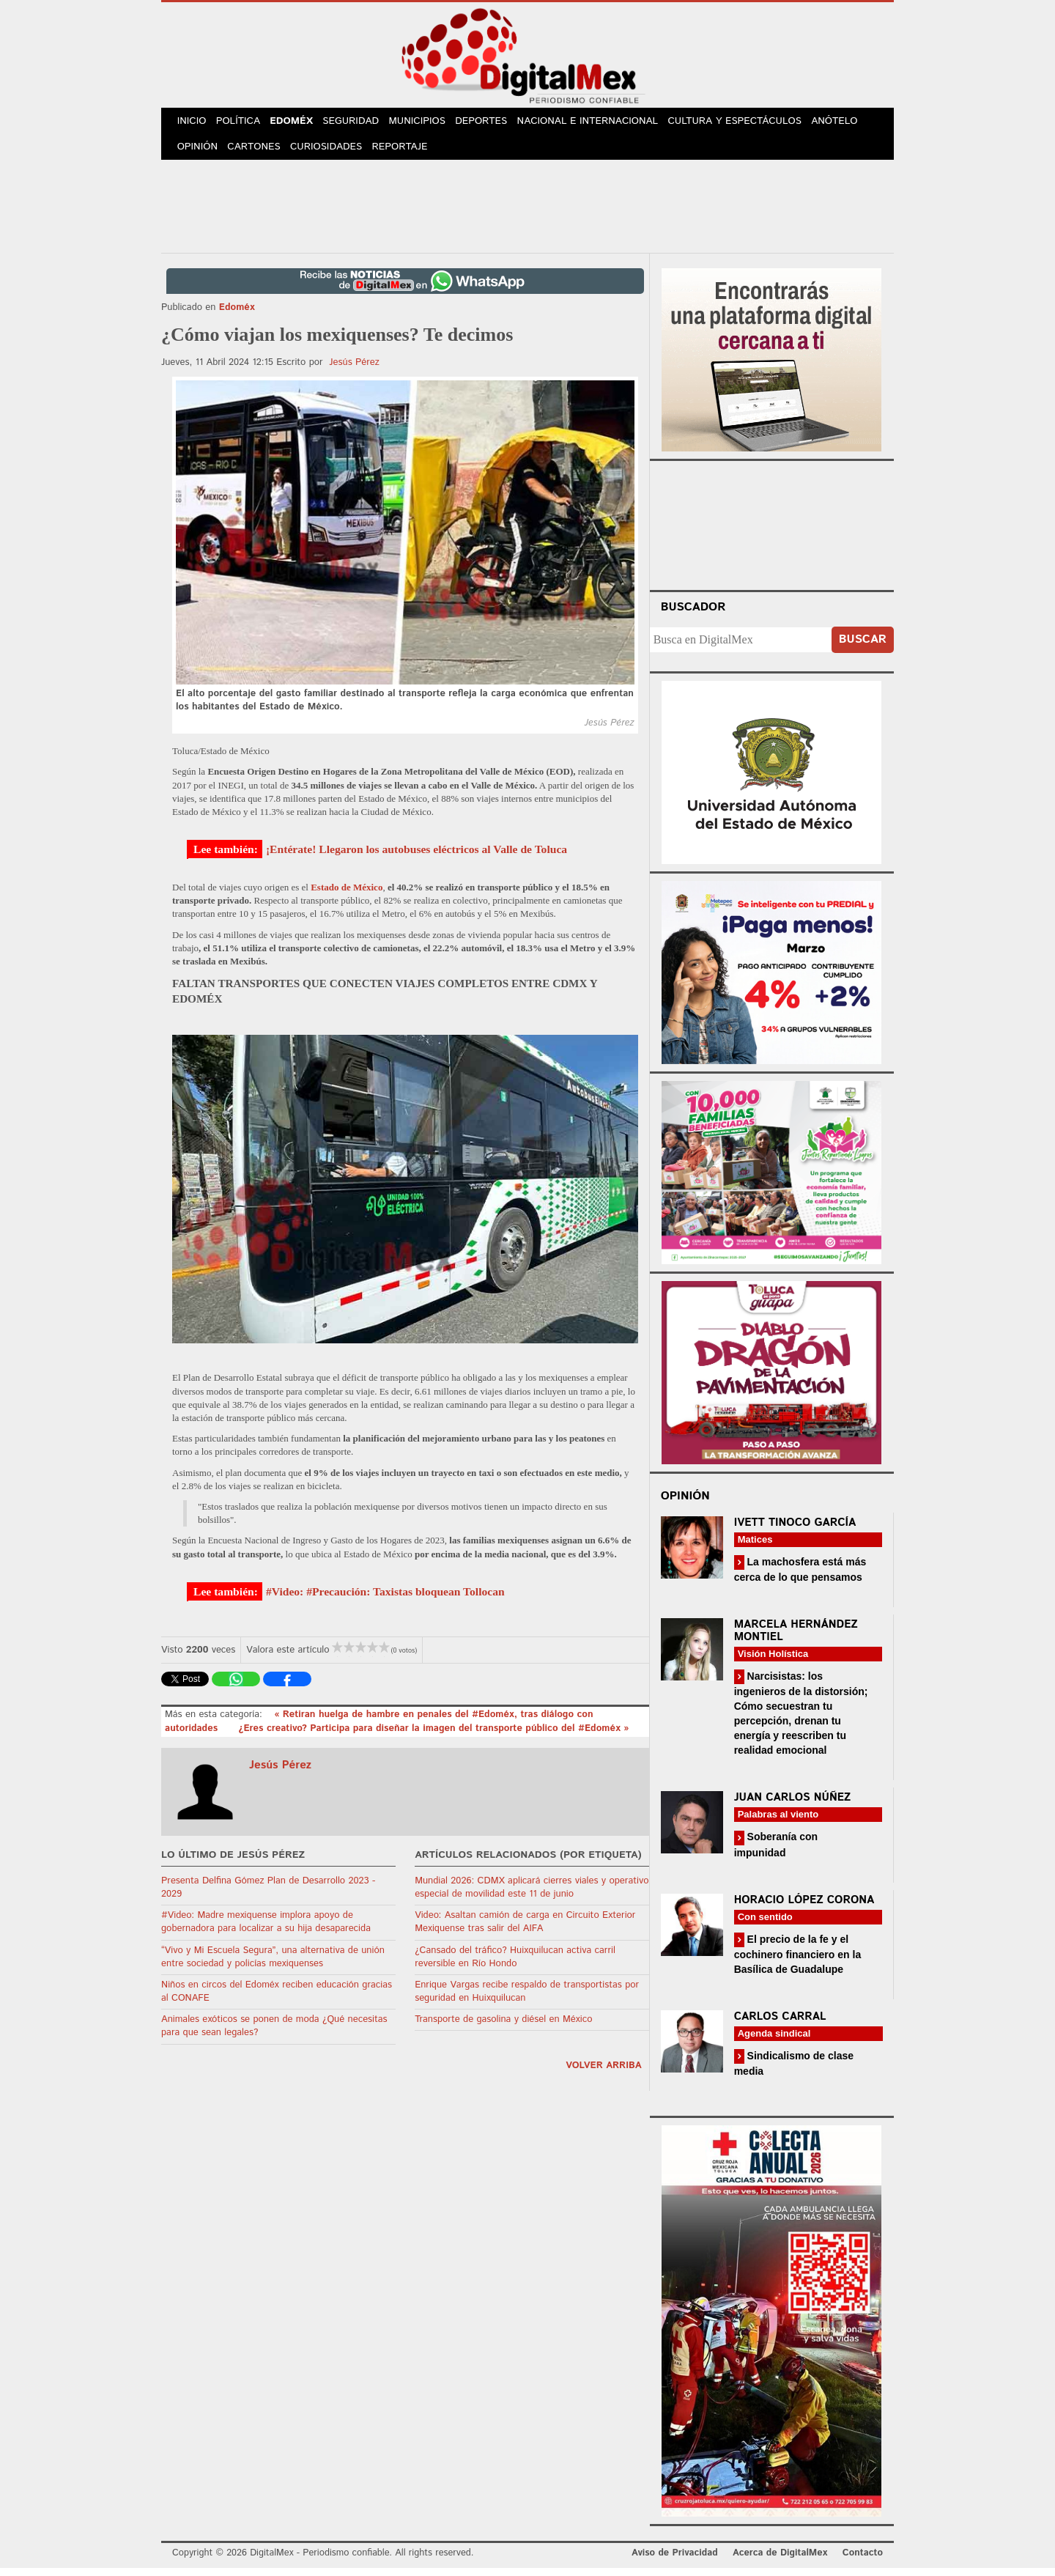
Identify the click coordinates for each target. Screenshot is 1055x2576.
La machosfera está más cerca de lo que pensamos (800, 1576)
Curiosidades (332, 153)
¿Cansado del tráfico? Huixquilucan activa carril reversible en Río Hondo (515, 1964)
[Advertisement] (527, 212)
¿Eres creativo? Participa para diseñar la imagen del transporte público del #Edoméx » (433, 1736)
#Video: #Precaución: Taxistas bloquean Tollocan (385, 1599)
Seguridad (361, 123)
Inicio (193, 123)
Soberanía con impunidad (776, 1852)
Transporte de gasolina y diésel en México (503, 2027)
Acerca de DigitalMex (780, 2560)
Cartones (258, 153)
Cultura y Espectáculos (748, 123)
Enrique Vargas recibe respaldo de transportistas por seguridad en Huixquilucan (527, 1999)
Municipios (429, 123)
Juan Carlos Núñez (792, 1805)
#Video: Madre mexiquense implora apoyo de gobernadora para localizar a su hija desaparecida (266, 1930)
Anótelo (848, 123)
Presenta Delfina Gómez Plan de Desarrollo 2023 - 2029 (268, 1894)
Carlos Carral (780, 2024)
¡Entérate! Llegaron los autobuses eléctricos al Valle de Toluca (416, 857)
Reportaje (407, 153)
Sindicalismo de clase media (794, 2071)
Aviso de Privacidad (675, 2560)
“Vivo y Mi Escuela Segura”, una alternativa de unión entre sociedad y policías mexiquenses (273, 1964)
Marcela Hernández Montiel (796, 1639)
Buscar (862, 647)
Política (243, 123)
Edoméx (298, 123)
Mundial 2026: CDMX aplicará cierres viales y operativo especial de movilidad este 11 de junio (531, 1894)
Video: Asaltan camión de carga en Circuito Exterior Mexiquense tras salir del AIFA (525, 1930)
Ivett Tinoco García (795, 1530)
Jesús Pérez (354, 370)
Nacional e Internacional (603, 123)
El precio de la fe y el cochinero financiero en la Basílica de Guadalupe (798, 1961)
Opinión (198, 153)
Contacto (863, 2560)
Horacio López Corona (804, 1907)
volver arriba (604, 2073)
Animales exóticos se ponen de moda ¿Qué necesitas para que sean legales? (274, 2034)
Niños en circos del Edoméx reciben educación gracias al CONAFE (276, 1999)
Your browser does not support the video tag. (771, 531)
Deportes (496, 123)
